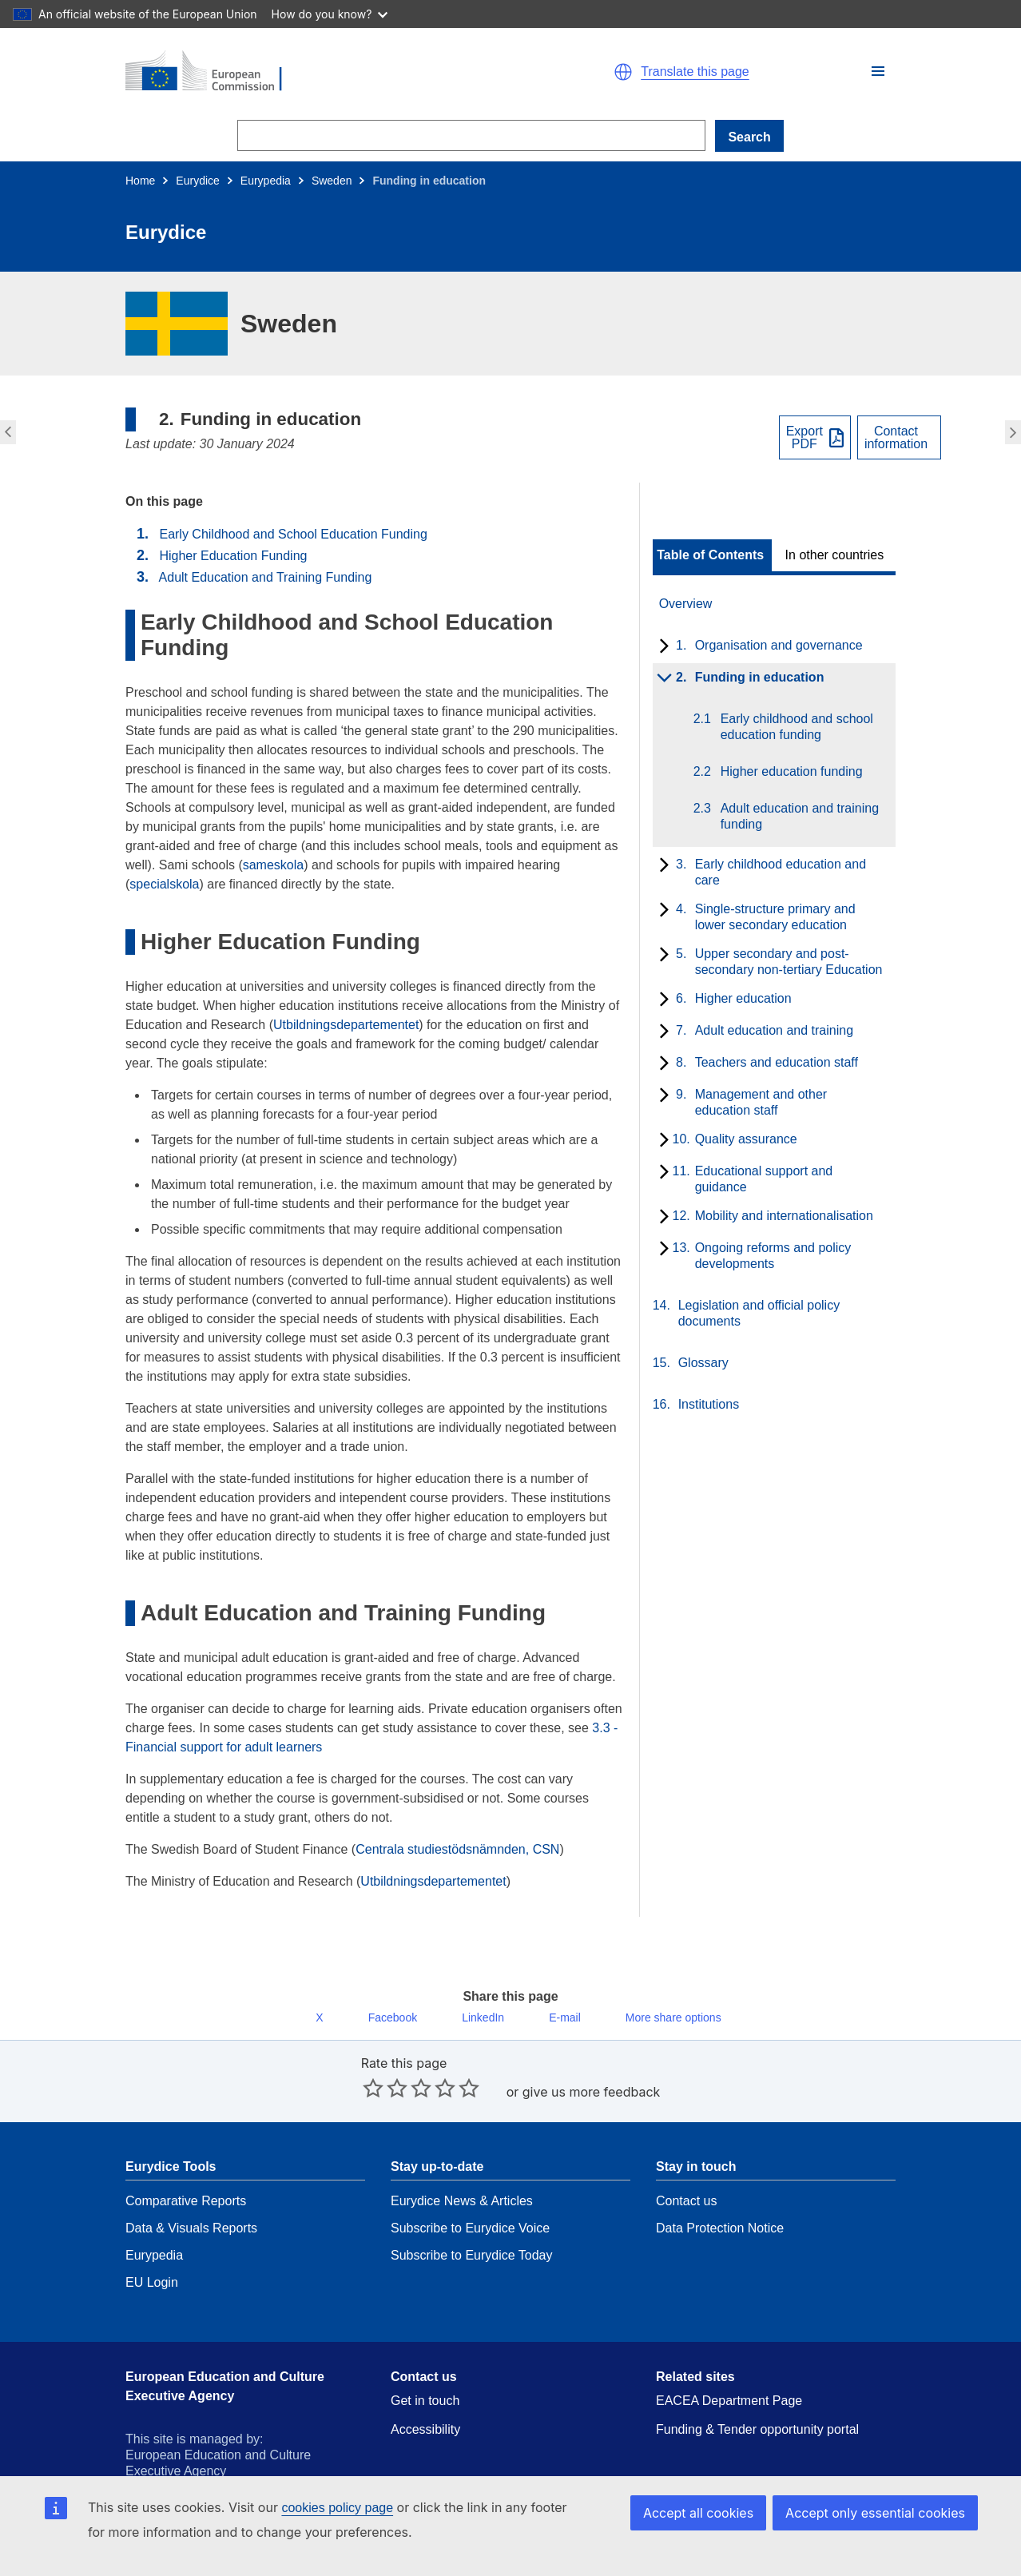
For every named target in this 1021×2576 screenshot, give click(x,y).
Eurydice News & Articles (462, 2166)
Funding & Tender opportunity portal (757, 2394)
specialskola (164, 884)
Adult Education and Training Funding (265, 577)
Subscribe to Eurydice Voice (470, 2193)
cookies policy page (337, 2507)
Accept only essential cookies (881, 2512)
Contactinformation (896, 438)
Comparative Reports (185, 2166)
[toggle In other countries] (836, 555)
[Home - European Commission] (310, 72)
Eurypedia (265, 180)
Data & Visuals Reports (191, 2193)
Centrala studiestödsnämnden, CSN (457, 1849)
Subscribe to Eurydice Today (471, 2220)
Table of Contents (710, 555)
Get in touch (425, 2365)
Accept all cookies (715, 2512)
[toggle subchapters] (661, 647)
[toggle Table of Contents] (712, 555)
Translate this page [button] (695, 72)
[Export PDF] (815, 437)
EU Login (151, 2247)
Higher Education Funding (233, 556)
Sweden (332, 180)
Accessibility (425, 2394)
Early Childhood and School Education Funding (293, 534)
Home (140, 180)
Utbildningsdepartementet (346, 1025)
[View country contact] (899, 437)
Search (749, 137)
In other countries (834, 555)
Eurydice (197, 180)
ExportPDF (804, 438)
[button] (878, 71)
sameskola (273, 865)
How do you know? (330, 14)
